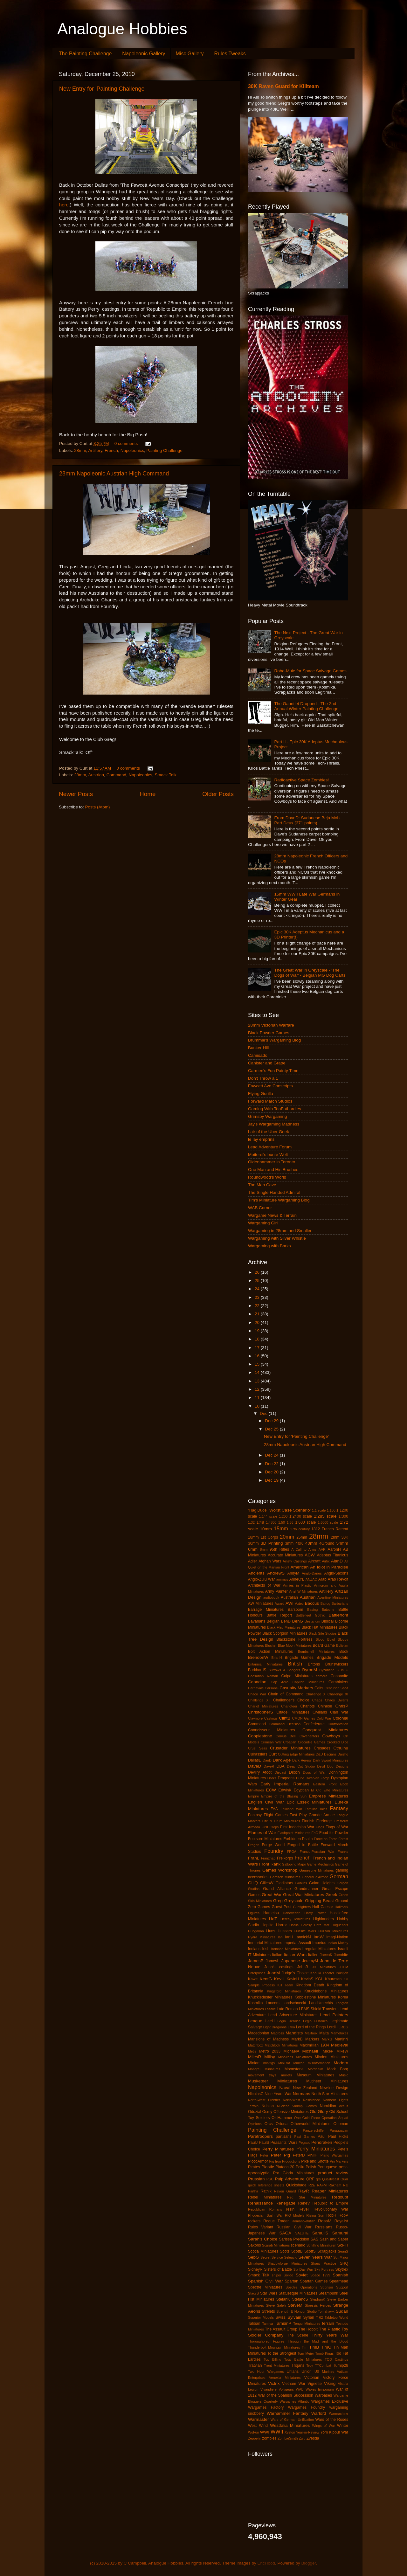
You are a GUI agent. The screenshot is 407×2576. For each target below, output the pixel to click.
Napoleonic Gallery (143, 53)
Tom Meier (306, 2353)
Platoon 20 (285, 2167)
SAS (314, 2239)
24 (258, 1288)
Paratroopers (260, 2136)
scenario (298, 2245)
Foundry (273, 1851)
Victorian (311, 2377)
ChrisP (341, 1706)
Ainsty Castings (295, 1561)
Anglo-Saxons (336, 1573)
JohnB (302, 1967)
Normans (301, 2093)
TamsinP (283, 2323)
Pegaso (304, 2142)
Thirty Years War (330, 2335)
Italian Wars (295, 1954)
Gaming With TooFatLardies (274, 1108)
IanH (289, 1937)
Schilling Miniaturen (321, 2245)
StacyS (253, 2293)
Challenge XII (259, 1700)
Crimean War (271, 1742)
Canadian (257, 1681)
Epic (290, 1802)
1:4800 (271, 1522)
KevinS (307, 1979)
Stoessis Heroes (318, 2305)
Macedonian (258, 2033)
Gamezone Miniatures (317, 1870)
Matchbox (255, 2045)
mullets (286, 2075)
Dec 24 (272, 1455)
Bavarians (256, 1621)
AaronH (334, 1549)
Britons (314, 1664)
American (300, 1567)
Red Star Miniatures (307, 2197)
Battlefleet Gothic (310, 1615)
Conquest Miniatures (325, 1730)
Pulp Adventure (290, 2179)
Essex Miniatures (314, 1802)
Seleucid (290, 2257)
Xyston (290, 2432)
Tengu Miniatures (306, 2323)
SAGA (285, 2233)
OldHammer (282, 2118)
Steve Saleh (276, 2305)
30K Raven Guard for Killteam (283, 86)
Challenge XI (338, 1694)
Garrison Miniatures (285, 1877)
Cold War (324, 1718)
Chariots (307, 1706)
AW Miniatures (260, 1603)
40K (299, 1543)
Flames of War (262, 1832)
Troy (309, 2365)
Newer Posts (76, 794)
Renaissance (260, 2203)
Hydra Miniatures (261, 1937)
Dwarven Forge (317, 1778)
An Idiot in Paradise (329, 1567)
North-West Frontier (264, 2100)
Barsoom (295, 1609)
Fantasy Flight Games (268, 1815)
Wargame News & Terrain (272, 1215)
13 (258, 1381)
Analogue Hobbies (122, 29)
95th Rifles (279, 1549)
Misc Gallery (190, 53)
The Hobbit (308, 2329)
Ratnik (265, 2191)
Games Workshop (279, 1870)
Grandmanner (306, 1889)
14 (258, 1372)
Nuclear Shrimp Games (297, 2106)
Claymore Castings (263, 1718)
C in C (342, 1670)
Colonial (340, 1718)
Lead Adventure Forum (270, 1147)
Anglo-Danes (311, 1573)
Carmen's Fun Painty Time (273, 1070)
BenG (297, 1621)
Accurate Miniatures (285, 1555)
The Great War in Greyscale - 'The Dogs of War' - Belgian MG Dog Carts (309, 973)
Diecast (280, 1772)
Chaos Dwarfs (336, 1700)
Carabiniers (338, 1682)
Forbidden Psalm (298, 1839)
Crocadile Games (311, 1742)
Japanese (290, 1960)
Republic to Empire (330, 2203)
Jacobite (341, 1955)
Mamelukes (339, 2033)
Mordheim (315, 2069)
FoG (315, 1833)
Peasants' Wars (284, 2142)
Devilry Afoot (260, 1772)
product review (333, 2173)
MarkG (327, 2039)
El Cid (316, 1790)
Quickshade (296, 2185)
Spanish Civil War (265, 2281)
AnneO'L (296, 1579)
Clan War (339, 1712)
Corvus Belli (286, 1736)
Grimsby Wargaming (267, 1116)
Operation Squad (334, 2118)
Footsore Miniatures (265, 1839)
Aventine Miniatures (332, 1597)
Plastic (267, 2166)
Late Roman (287, 2009)
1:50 (281, 1522)
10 (258, 1406)
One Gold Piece (307, 2118)
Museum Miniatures (315, 2075)
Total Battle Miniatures (303, 2359)
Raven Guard (285, 2191)
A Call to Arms (303, 1549)
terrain (328, 2323)
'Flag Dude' (257, 1510)
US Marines (324, 2371)
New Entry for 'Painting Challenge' (102, 89)
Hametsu (271, 1913)
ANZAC (311, 1579)
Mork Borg (337, 2069)
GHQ (253, 1882)
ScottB (297, 2251)
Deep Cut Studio (301, 1766)
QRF (310, 2179)
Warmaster (258, 2419)
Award (279, 1603)
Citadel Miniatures (292, 1712)
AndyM (293, 1573)
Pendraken (321, 2142)
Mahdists (294, 2033)
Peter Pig (280, 2155)
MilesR (254, 2056)
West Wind (258, 2425)
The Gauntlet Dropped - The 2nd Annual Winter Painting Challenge (306, 706)
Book (343, 1651)
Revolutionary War (331, 2209)
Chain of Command (285, 1694)
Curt (272, 1754)
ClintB (284, 1718)
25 (258, 1280)
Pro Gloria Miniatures (293, 2173)
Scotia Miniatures (263, 2251)
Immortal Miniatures (265, 1943)
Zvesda (313, 2438)
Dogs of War (314, 1772)
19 (258, 1330)
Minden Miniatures (331, 2057)
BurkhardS (257, 1670)
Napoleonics (132, 450)
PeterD (299, 2155)
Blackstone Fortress (294, 1639)
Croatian (289, 1742)
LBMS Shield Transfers (318, 2009)
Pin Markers (339, 2161)
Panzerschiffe (313, 2130)
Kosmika (255, 2003)
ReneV (304, 2203)
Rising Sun (315, 2215)
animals (282, 1579)
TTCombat (323, 2365)
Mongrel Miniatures (264, 2069)
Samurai (340, 2233)
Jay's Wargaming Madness (273, 1124)
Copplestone (260, 1736)
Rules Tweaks (230, 53)
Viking (330, 2383)
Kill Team (285, 1985)
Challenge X (315, 1694)
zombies (269, 2438)
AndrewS (276, 1573)
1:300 (343, 1516)
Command (116, 774)
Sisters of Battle (278, 2269)
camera (321, 1676)
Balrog (325, 1603)
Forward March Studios (270, 1101)
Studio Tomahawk (320, 2311)
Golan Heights (322, 1883)
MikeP (328, 2051)
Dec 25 (272, 1429)
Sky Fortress (324, 2269)
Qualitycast (330, 2179)
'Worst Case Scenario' (289, 1510)
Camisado (257, 1055)
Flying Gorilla (260, 1093)
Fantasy (339, 1808)
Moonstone (294, 2069)
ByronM (309, 1669)
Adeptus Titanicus (332, 1555)
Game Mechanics (320, 1864)
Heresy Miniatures (295, 1919)
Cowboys (331, 1736)
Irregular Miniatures (319, 1949)
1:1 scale (319, 1510)
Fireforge (324, 1821)
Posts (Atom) (97, 807)
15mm (281, 1528)
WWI (264, 2432)
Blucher (271, 1645)
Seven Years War (315, 2257)
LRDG (343, 2027)
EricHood (266, 2563)
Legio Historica (315, 2021)
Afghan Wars (270, 1561)
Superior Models (261, 2317)
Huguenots (340, 1925)
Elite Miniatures (335, 1790)
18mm (253, 1537)
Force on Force (325, 1839)
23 (258, 1297)
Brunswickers (336, 1664)
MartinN (341, 2039)
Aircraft (314, 1561)
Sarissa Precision (294, 2239)
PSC (269, 2179)
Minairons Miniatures (295, 2057)
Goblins (301, 1883)
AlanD (337, 1561)
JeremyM (310, 1961)
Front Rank (269, 1864)
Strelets (268, 2311)
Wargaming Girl (263, 1223)
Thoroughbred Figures (266, 2341)
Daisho (342, 1754)
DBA (281, 1766)
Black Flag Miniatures (283, 1627)
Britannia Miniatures (265, 1664)
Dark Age (282, 1760)
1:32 (251, 1522)
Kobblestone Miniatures (315, 1997)
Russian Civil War (294, 2227)
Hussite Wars (305, 1931)
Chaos (317, 1700)
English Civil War (266, 1802)
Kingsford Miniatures (284, 1991)
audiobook (271, 1597)
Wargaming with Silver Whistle (277, 1238)
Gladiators (284, 1883)
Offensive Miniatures (291, 2111)
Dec (264, 1413)
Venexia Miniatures (285, 2377)
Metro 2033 (269, 2051)
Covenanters (309, 1736)
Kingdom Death (310, 1985)
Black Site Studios (322, 1633)
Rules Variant (260, 2227)
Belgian (273, 1621)
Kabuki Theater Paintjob (329, 1973)
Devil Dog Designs (332, 1766)
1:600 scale (305, 1522)
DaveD (254, 1766)
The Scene (297, 2335)
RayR (303, 2191)
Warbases (323, 2395)
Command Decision (284, 1724)
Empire (253, 1796)
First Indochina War (297, 1827)
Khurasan (333, 1979)
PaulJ (253, 2142)
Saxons (254, 2245)
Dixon (294, 1772)
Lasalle (270, 2009)
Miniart (253, 2063)
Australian (289, 1597)
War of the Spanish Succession (285, 2395)
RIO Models (294, 2215)
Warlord (318, 2413)
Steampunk (328, 2293)
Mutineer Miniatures (327, 2081)
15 (258, 1364)
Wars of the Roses (331, 2419)
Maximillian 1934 (314, 2045)
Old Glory (319, 2111)
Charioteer (289, 1706)
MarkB (296, 2039)
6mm (253, 1549)
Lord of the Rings (311, 2027)
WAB (299, 2389)
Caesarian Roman (263, 1676)
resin (290, 2209)
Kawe (253, 1979)
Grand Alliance (277, 1889)
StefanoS (300, 2299)
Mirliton (299, 2063)
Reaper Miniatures (330, 2191)
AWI (289, 1603)
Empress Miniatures (328, 1796)
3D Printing (272, 1543)
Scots (284, 2251)
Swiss (280, 2317)
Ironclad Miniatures (286, 1949)
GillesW (266, 1883)
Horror (281, 1925)
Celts (318, 1688)
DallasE (254, 1760)
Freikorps (285, 1858)
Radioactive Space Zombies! (301, 780)
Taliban (254, 2323)
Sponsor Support (334, 2287)
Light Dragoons (275, 2027)
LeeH (269, 2021)
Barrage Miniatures (266, 1609)
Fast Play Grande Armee (312, 1815)
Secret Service (271, 2257)
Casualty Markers (296, 1688)
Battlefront (338, 1615)
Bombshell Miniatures (316, 1651)
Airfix (326, 1561)
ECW (271, 1790)
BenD (286, 1621)
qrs (318, 2179)
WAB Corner (260, 1207)
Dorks (271, 1778)
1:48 (260, 1522)
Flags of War (337, 1827)
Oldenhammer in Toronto (271, 1162)
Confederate (314, 1724)
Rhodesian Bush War (265, 2215)
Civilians (320, 1712)
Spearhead (338, 2281)
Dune (300, 1778)
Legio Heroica (288, 2021)
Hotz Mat (321, 1925)
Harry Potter (315, 1913)
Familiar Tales (316, 1809)
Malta (324, 2033)
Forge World (273, 1845)
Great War (271, 1894)
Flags (320, 1827)
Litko (291, 2027)
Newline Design (334, 2088)
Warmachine (338, 2413)
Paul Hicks (338, 2136)
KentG (266, 1979)
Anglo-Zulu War (261, 1579)
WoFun (253, 2432)
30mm (253, 1543)
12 (258, 1389)
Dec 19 (272, 1480)
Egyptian (301, 1790)
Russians (324, 2227)
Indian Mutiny (338, 1943)
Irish (265, 1949)
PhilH (312, 2155)
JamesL (272, 1961)
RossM (324, 2221)
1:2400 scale (300, 1516)
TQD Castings (336, 2359)
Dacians (330, 1754)
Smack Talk (165, 774)
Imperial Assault (297, 1943)
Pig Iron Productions (284, 2161)
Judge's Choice (295, 1973)
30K (344, 1537)
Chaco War (257, 1694)
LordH (332, 2027)
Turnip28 (340, 2365)
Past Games (304, 2136)
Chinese (325, 1706)
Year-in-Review (307, 2432)
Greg (278, 1900)
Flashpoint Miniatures (294, 1833)
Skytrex (341, 2269)
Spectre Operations (301, 2287)
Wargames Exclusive (329, 2401)
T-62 (319, 2317)
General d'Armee (315, 1877)
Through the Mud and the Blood (318, 2341)
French (111, 450)
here (64, 204)
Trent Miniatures (277, 2365)
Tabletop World (336, 2317)
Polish (311, 2167)
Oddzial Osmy (260, 2111)
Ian (280, 1937)
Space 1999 (320, 2275)
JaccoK (326, 1955)
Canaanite (339, 1676)
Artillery (95, 450)
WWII (277, 2431)
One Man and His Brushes (273, 1169)
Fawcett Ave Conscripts (270, 1086)
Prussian (256, 2179)
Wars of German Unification (292, 2419)
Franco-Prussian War (317, 1851)
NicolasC (256, 2094)
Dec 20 (272, 1472)
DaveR (269, 1766)
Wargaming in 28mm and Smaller (280, 1230)
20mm (287, 1537)
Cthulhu (340, 1748)
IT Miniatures (259, 1955)
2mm (335, 1537)
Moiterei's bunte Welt (268, 1154)
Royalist (341, 2221)
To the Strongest (281, 2353)
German (339, 1876)
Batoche (328, 1609)
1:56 (290, 1522)
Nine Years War (278, 2094)
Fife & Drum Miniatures (281, 1821)
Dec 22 (272, 1463)
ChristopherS (260, 1712)
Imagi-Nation (337, 1937)
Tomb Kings (324, 2353)
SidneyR (255, 2269)
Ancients (256, 1573)
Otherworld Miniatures (310, 2124)
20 (258, 1322)
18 (258, 1339)
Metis (252, 2051)
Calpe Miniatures (296, 1676)
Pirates (254, 2167)
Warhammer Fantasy (287, 2413)
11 (258, 1397)
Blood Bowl (325, 1639)
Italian (277, 1955)
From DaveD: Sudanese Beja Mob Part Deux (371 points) (307, 820)
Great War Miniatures (303, 1894)
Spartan (292, 2281)
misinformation (319, 2063)
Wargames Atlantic (294, 2401)
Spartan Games (314, 2281)
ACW (310, 1555)
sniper (276, 2275)
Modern (341, 2062)
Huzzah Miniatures (333, 1931)
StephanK (317, 2299)
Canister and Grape (267, 1063)
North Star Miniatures (330, 2094)
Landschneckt (294, 2003)
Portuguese (327, 2167)
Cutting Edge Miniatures (296, 1754)
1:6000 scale (328, 1522)
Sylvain (294, 2317)
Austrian (96, 774)
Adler (252, 1561)
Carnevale (256, 1688)
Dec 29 (272, 1420)
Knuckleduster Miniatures (270, 1997)
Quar (344, 2179)
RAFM (322, 2185)
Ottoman (340, 2124)
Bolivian (342, 1645)
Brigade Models (332, 1657)
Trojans (298, 2365)
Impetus (319, 1943)
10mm (266, 1529)
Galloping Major (294, 1864)
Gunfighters (302, 1907)
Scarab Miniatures (276, 2245)
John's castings (278, 1967)
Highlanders (323, 1919)
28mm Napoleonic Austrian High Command (114, 473)
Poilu (300, 2167)
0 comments (126, 443)
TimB (314, 2347)
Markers (312, 2039)
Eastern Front (325, 1784)
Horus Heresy (300, 1925)
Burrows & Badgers (284, 1670)
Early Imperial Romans (285, 1784)
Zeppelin (254, 2438)
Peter (264, 2155)
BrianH (277, 1657)
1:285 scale (325, 1516)
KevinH (292, 1979)
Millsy (269, 2056)
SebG (253, 2257)
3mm (289, 1543)
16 (258, 1356)
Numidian (328, 2106)
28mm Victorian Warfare (271, 1025)
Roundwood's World (267, 1177)
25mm (301, 1537)
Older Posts (218, 794)
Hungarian (256, 1931)
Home (147, 794)
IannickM (303, 1937)
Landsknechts (321, 2003)
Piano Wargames (334, 2155)
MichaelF (311, 2051)
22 (258, 1305)
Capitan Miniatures (308, 1682)
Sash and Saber (334, 2239)
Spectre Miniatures (265, 2287)
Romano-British (303, 2221)
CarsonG (272, 1688)
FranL (253, 1858)
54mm (342, 1543)
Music (343, 2075)
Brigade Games (299, 1657)
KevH (279, 1979)
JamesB (256, 1960)
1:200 (283, 1516)
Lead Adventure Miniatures (293, 2015)
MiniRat (284, 2063)
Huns (270, 1931)
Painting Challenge (164, 450)
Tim (304, 2347)
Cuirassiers (257, 1754)
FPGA (291, 1851)
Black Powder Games (268, 1032)
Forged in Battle (302, 1845)
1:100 (331, 1510)
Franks (343, 1851)
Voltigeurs (286, 2389)
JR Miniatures (324, 1967)
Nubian (268, 2106)
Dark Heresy (302, 1760)
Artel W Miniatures (303, 1591)
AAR (322, 1549)
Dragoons (286, 1778)
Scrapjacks (326, 2251)
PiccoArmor (258, 2161)
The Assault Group (281, 2329)
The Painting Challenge (85, 53)
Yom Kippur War (334, 2432)
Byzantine (326, 1670)
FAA (274, 1809)
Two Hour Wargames (266, 2371)
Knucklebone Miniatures (326, 1991)
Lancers (272, 2003)
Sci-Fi (342, 2245)
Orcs (269, 2124)
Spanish (340, 2275)
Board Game (324, 1645)
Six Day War (303, 2269)
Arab (322, 1579)
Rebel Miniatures (264, 2197)
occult (343, 2106)
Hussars (285, 1931)
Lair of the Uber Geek (268, 1131)
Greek (331, 1894)
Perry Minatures (278, 2149)
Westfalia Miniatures (290, 2425)
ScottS (310, 2251)
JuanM (273, 1972)
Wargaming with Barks (269, 1245)
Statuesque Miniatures (298, 2293)
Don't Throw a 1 (263, 1078)
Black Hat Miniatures (319, 1627)
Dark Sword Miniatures (330, 1760)
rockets (254, 2221)
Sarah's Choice (262, 2239)
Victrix (274, 2383)
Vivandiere (268, 2389)
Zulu (302, 2438)
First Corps (270, 1827)
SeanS (343, 2251)
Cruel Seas (257, 1748)
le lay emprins (261, 1139)
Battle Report (279, 1615)
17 (258, 1347)
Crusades (322, 1748)
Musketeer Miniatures (272, 2081)
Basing (312, 1609)
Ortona (281, 2124)
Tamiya (267, 2323)
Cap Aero (279, 1682)
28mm (80, 450)
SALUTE (301, 2233)
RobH (331, 2215)
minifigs (269, 2063)
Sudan (342, 2311)
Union (306, 2371)
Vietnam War (293, 2383)
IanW (319, 1937)
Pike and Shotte (314, 2161)
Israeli (343, 1949)
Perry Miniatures (315, 2148)
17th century (300, 1529)
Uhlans (292, 2371)
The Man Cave (262, 1184)
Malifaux (311, 2033)
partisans (283, 2136)
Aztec (299, 1603)
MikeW (342, 2051)
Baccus (312, 1603)
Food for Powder (333, 1833)
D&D (319, 1754)
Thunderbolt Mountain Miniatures (274, 2347)
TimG (326, 2347)
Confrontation (338, 1724)
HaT (273, 1918)
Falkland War (291, 1809)
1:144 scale (268, 1516)
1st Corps (269, 1537)
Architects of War (264, 1585)
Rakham (334, 2185)
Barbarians (340, 1603)
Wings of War (323, 2425)
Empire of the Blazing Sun (284, 1796)
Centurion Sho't (336, 1688)
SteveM (295, 2305)
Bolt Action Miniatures (270, 1651)
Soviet (302, 2275)
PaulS (264, 2142)
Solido (288, 2275)
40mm (311, 1543)
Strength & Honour (291, 2311)
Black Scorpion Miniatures (284, 1633)
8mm (263, 1549)
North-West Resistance (301, 2100)
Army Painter (276, 1591)
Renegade (285, 2203)
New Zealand (305, 2088)
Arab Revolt (338, 1579)
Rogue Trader (276, 2221)
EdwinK (285, 1790)
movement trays (262, 2075)
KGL (319, 1979)
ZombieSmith (288, 2438)
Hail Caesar (322, 1907)
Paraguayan (339, 2130)
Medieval (339, 2045)
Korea (343, 1997)
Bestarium (312, 1621)
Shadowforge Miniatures (287, 2263)
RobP (343, 2215)
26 (258, 1272)
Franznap (268, 1858)
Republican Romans (265, 2209)
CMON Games (303, 1718)
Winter (342, 2425)
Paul (321, 2136)
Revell (304, 2209)
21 (258, 1314)
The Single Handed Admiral (274, 1192)
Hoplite (267, 1925)
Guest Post (281, 1907)
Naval (284, 2087)
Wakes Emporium (320, 2389)
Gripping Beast (319, 1900)
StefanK (283, 2299)
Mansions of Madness (268, 2039)
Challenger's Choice (291, 1700)
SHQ (344, 2263)
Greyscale (294, 1900)
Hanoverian (291, 1913)
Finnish (308, 1821)
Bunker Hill (258, 1047)
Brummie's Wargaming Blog (274, 1040)
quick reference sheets (266, 2185)
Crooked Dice (337, 1742)
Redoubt (340, 2197)
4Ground (326, 1543)
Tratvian (255, 2365)
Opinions (255, 2124)
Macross (277, 2033)
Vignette (314, 2383)
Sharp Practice (323, 2263)
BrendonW (258, 1657)
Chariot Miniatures (263, 1706)
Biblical (327, 1621)
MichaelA (291, 2051)
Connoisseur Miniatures (271, 1730)
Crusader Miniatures (290, 1748)
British (295, 1663)
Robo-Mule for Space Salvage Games (310, 670)
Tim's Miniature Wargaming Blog (279, 1200)
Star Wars (268, 2293)
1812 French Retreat (329, 1529)
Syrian (308, 2317)
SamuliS (320, 2233)
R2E (311, 2185)
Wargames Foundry (306, 2407)
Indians (254, 1949)
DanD (267, 1760)
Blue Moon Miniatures (295, 1645)
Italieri (313, 1955)
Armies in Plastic (297, 1585)
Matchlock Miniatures (281, 2045)
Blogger (308, 2563)
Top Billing (272, 2359)
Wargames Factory (266, 2407)
